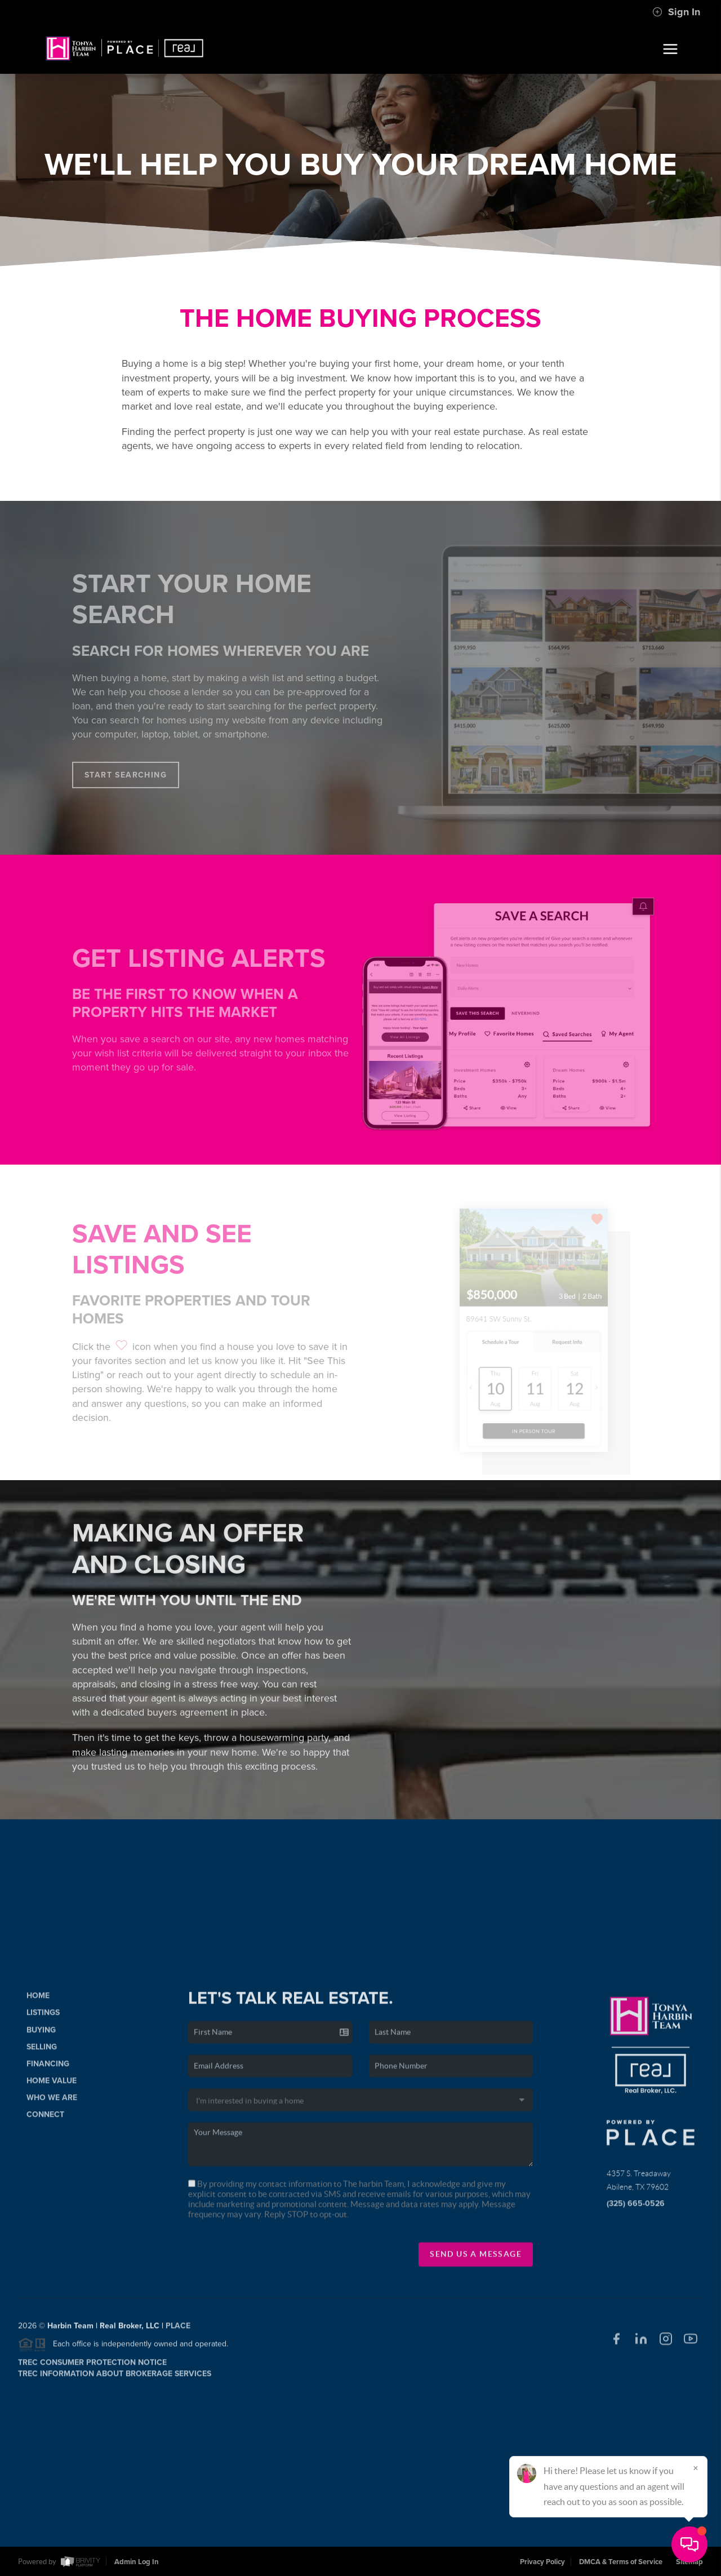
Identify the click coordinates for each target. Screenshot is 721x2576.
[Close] (695, 2467)
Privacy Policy (542, 2561)
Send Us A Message (476, 2263)
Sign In (676, 11)
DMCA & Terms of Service (620, 2561)
